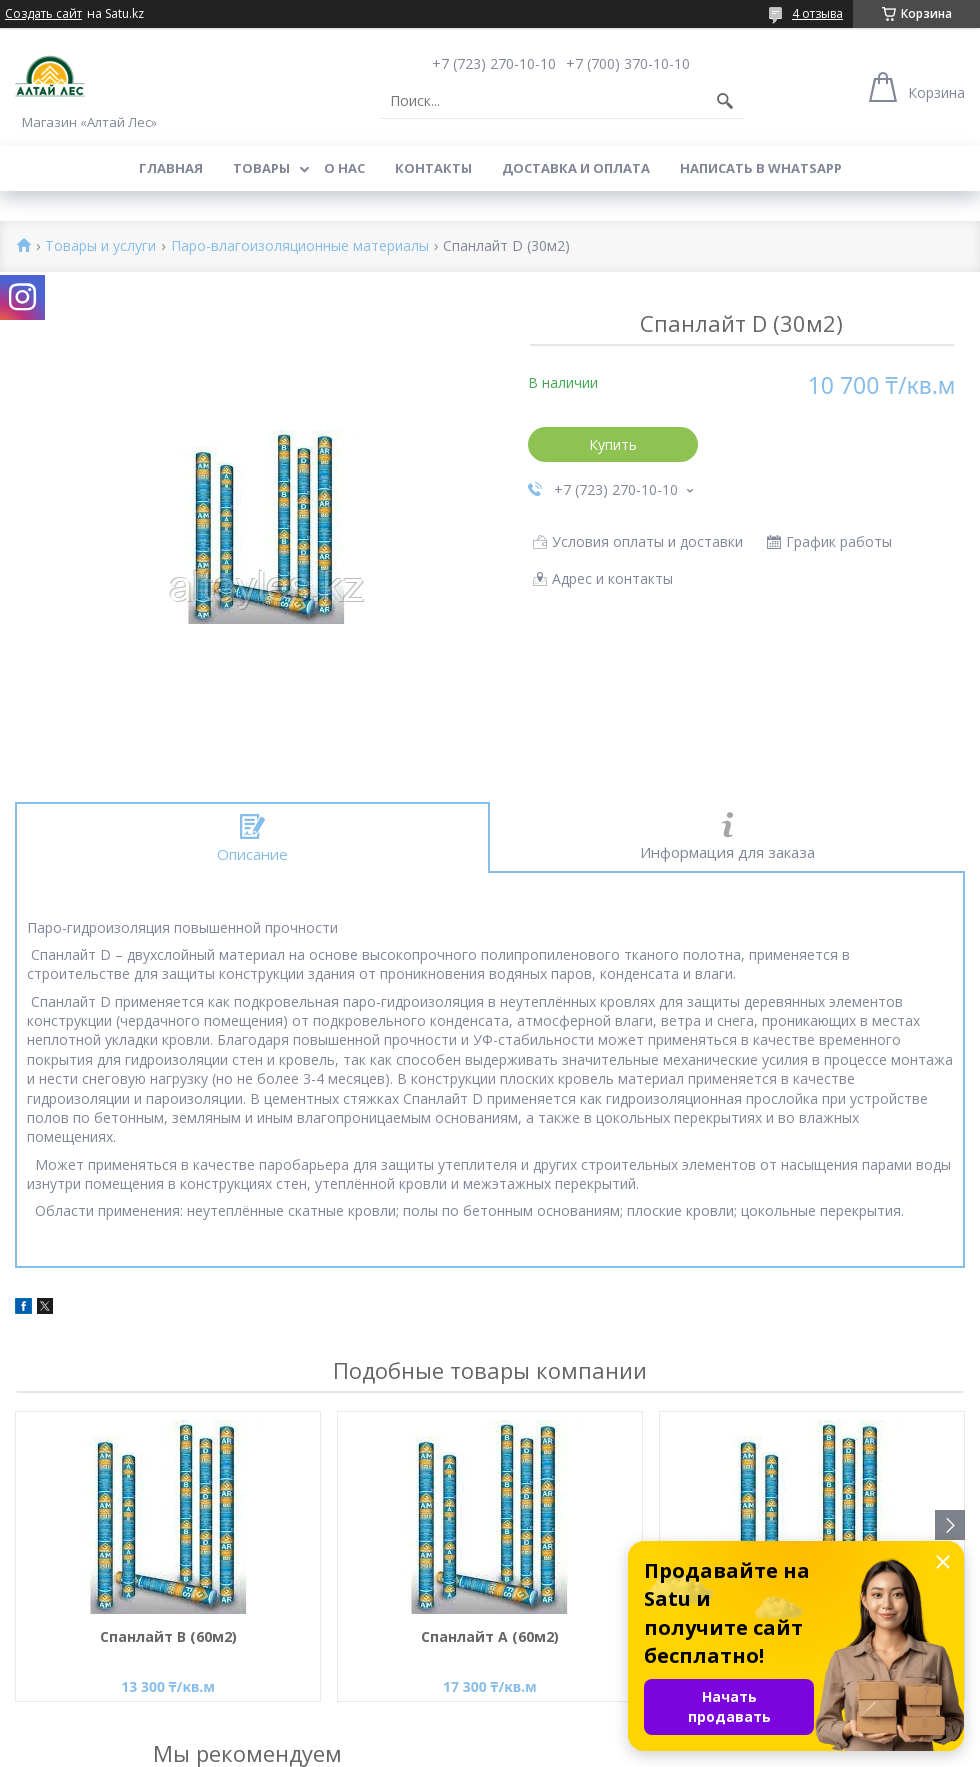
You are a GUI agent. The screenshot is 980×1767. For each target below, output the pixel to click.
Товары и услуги (100, 246)
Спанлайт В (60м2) (168, 1636)
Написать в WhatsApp (761, 168)
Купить (613, 444)
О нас (344, 168)
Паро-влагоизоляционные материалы (300, 246)
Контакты (433, 168)
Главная (171, 168)
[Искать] (725, 101)
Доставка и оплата (576, 168)
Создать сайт (43, 14)
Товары (261, 168)
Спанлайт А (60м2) (490, 1636)
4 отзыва (817, 13)
